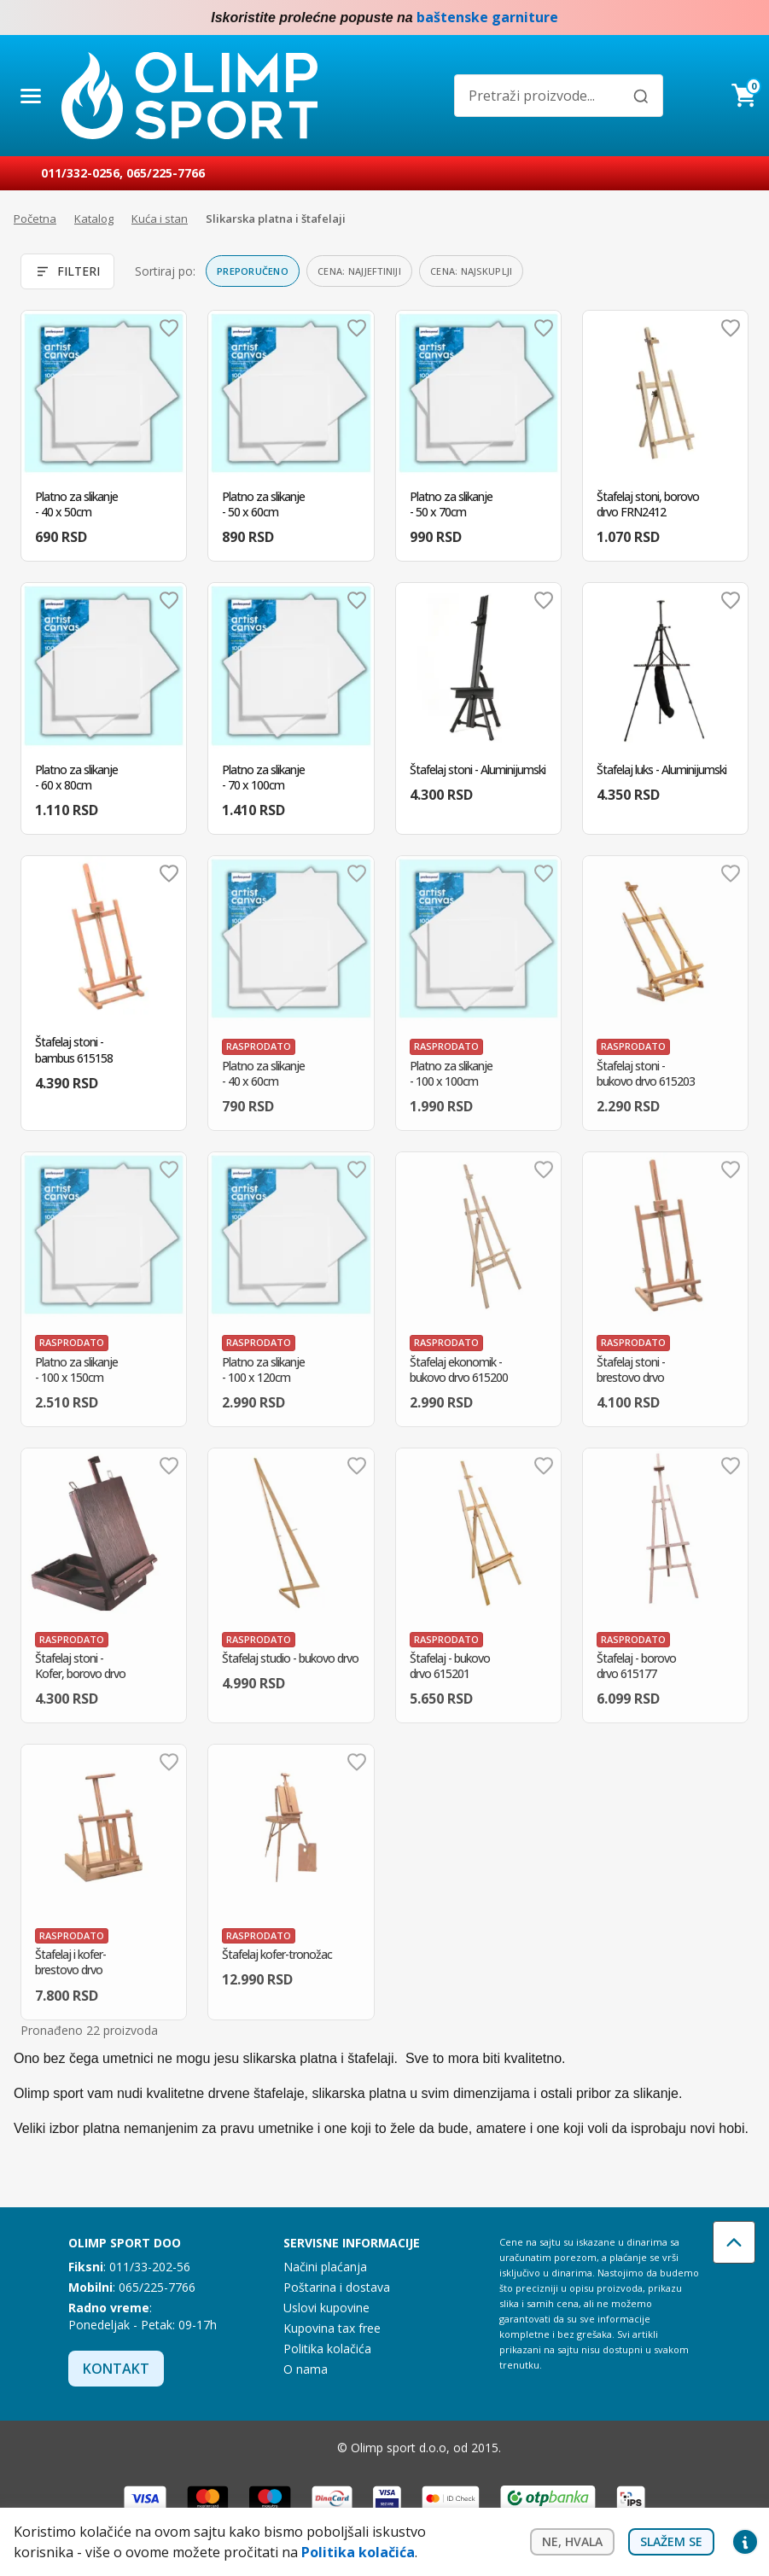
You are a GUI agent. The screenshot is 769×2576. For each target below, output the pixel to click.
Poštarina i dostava (336, 2287)
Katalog (94, 218)
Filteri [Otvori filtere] (67, 271)
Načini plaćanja (325, 2266)
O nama (305, 2369)
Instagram (745, 18)
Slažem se (671, 2541)
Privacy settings (745, 2542)
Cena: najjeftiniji (359, 271)
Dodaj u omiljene (169, 328)
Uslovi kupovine (326, 2307)
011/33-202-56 (149, 2266)
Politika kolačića (327, 2348)
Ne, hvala (572, 2541)
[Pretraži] (641, 96)
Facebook (711, 18)
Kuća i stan (159, 218)
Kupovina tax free (332, 2328)
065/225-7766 (165, 173)
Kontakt (116, 2368)
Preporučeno (252, 271)
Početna (35, 218)
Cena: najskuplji (471, 271)
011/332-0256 (80, 173)
